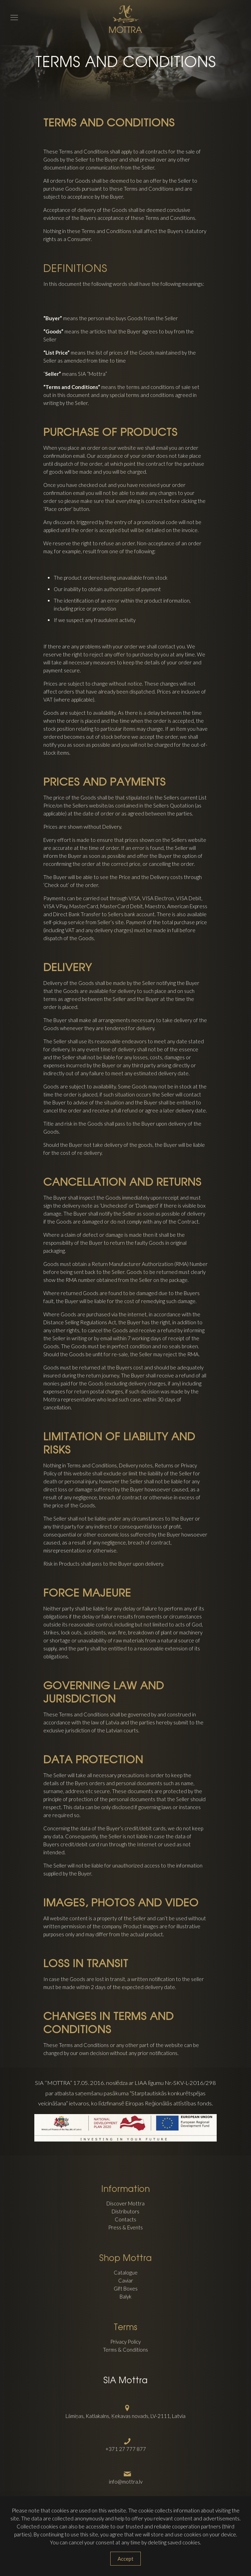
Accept (125, 2559)
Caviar (125, 2280)
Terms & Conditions (125, 2349)
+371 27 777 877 (125, 2449)
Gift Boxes (126, 2288)
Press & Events (125, 2227)
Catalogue (126, 2272)
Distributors (125, 2211)
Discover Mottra (125, 2203)
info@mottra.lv (125, 2481)
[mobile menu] (9, 10)
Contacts (125, 2219)
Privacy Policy (125, 2341)
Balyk (125, 2296)
